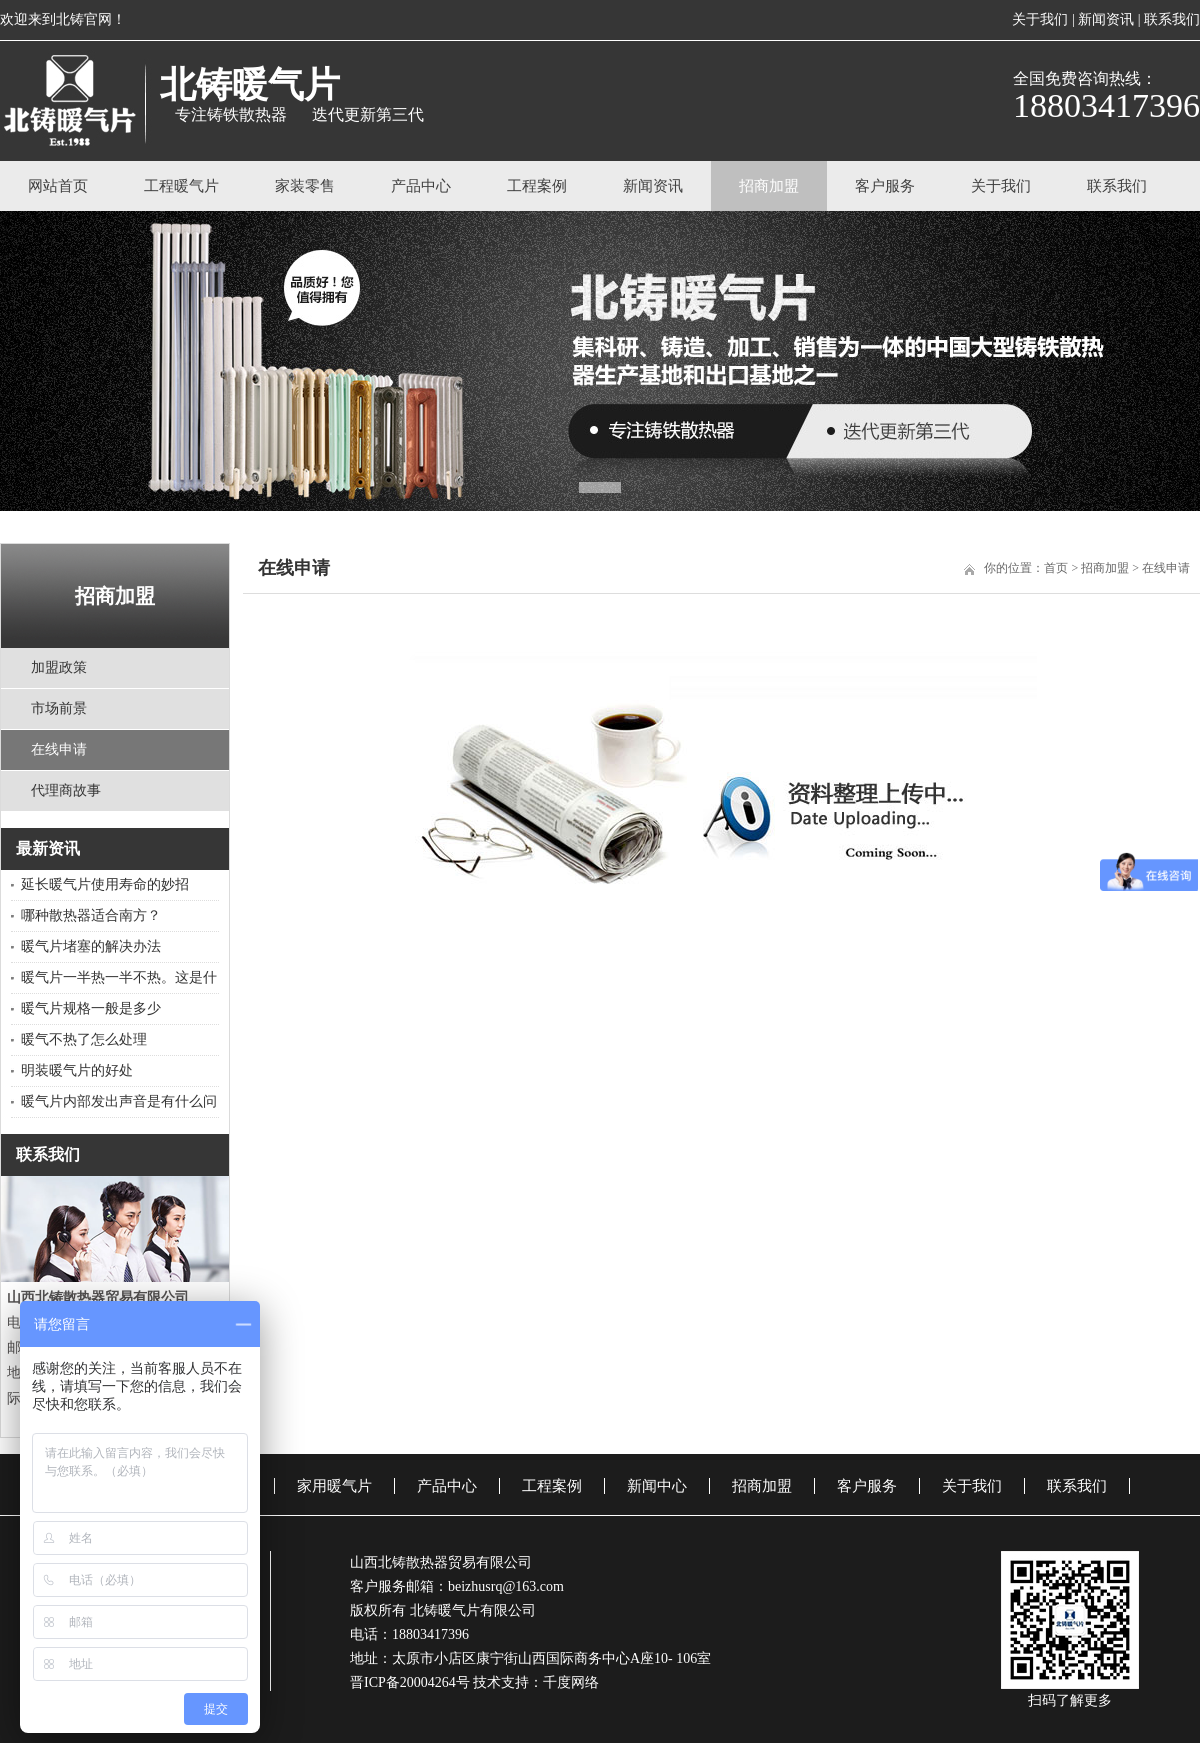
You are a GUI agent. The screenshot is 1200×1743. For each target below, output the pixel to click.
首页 (1056, 568)
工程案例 (537, 186)
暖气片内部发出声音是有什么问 (119, 1101)
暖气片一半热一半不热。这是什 (119, 977)
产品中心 (421, 186)
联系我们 (1172, 19)
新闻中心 (657, 1486)
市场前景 (59, 708)
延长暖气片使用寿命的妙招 (105, 884)
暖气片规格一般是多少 (91, 1008)
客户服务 (885, 186)
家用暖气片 (334, 1486)
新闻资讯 (1106, 19)
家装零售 (305, 186)
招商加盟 (769, 186)
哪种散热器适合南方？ (91, 915)
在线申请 (59, 749)
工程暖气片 (181, 186)
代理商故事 (66, 790)
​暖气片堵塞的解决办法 (91, 946)
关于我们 (1040, 19)
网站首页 (58, 186)
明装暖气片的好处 (77, 1070)
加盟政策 (59, 667)
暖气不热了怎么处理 (84, 1039)
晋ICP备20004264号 (410, 1682)
